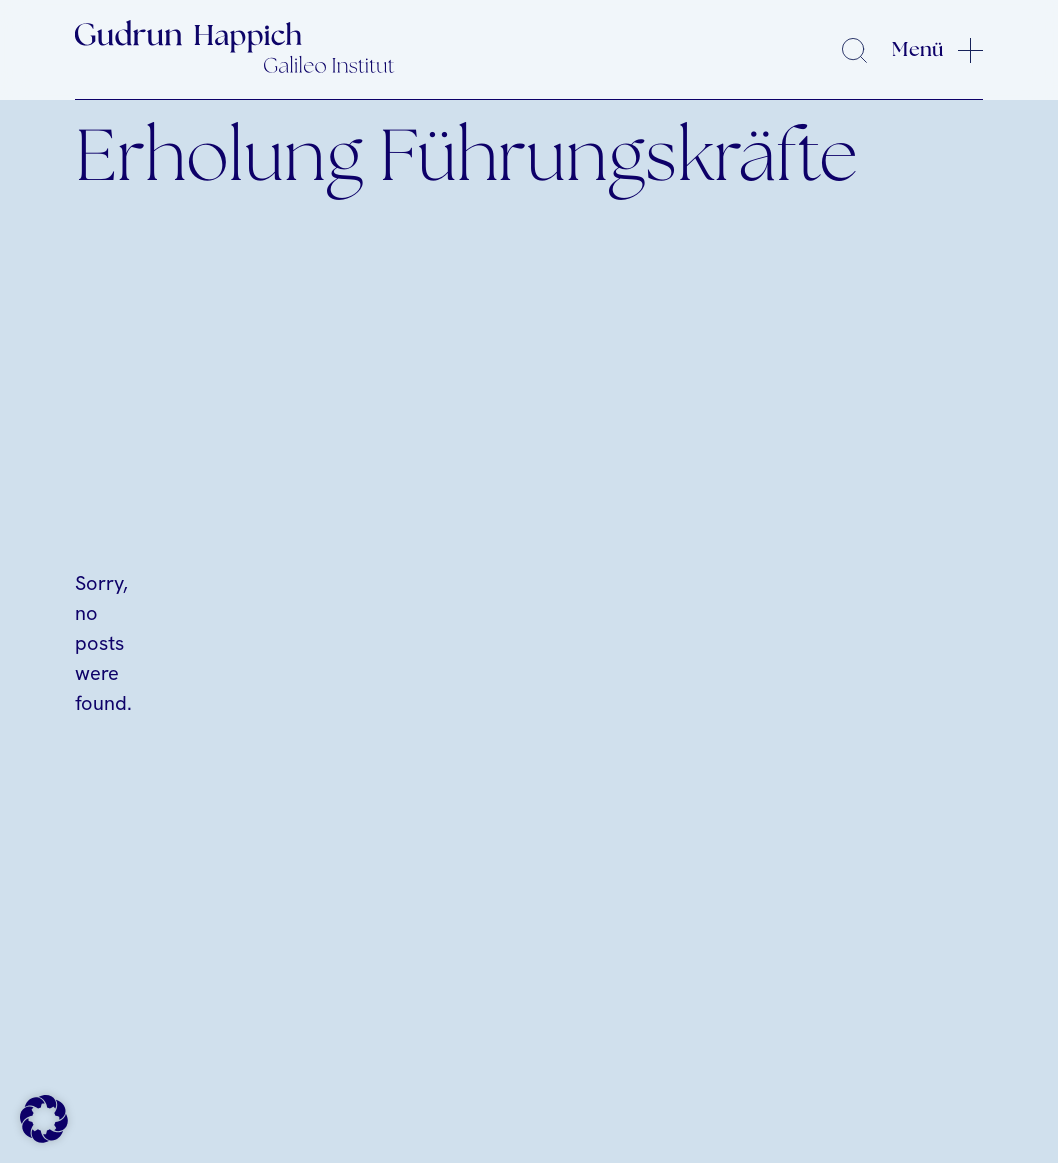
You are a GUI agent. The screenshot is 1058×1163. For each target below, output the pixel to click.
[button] (44, 1119)
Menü (917, 50)
